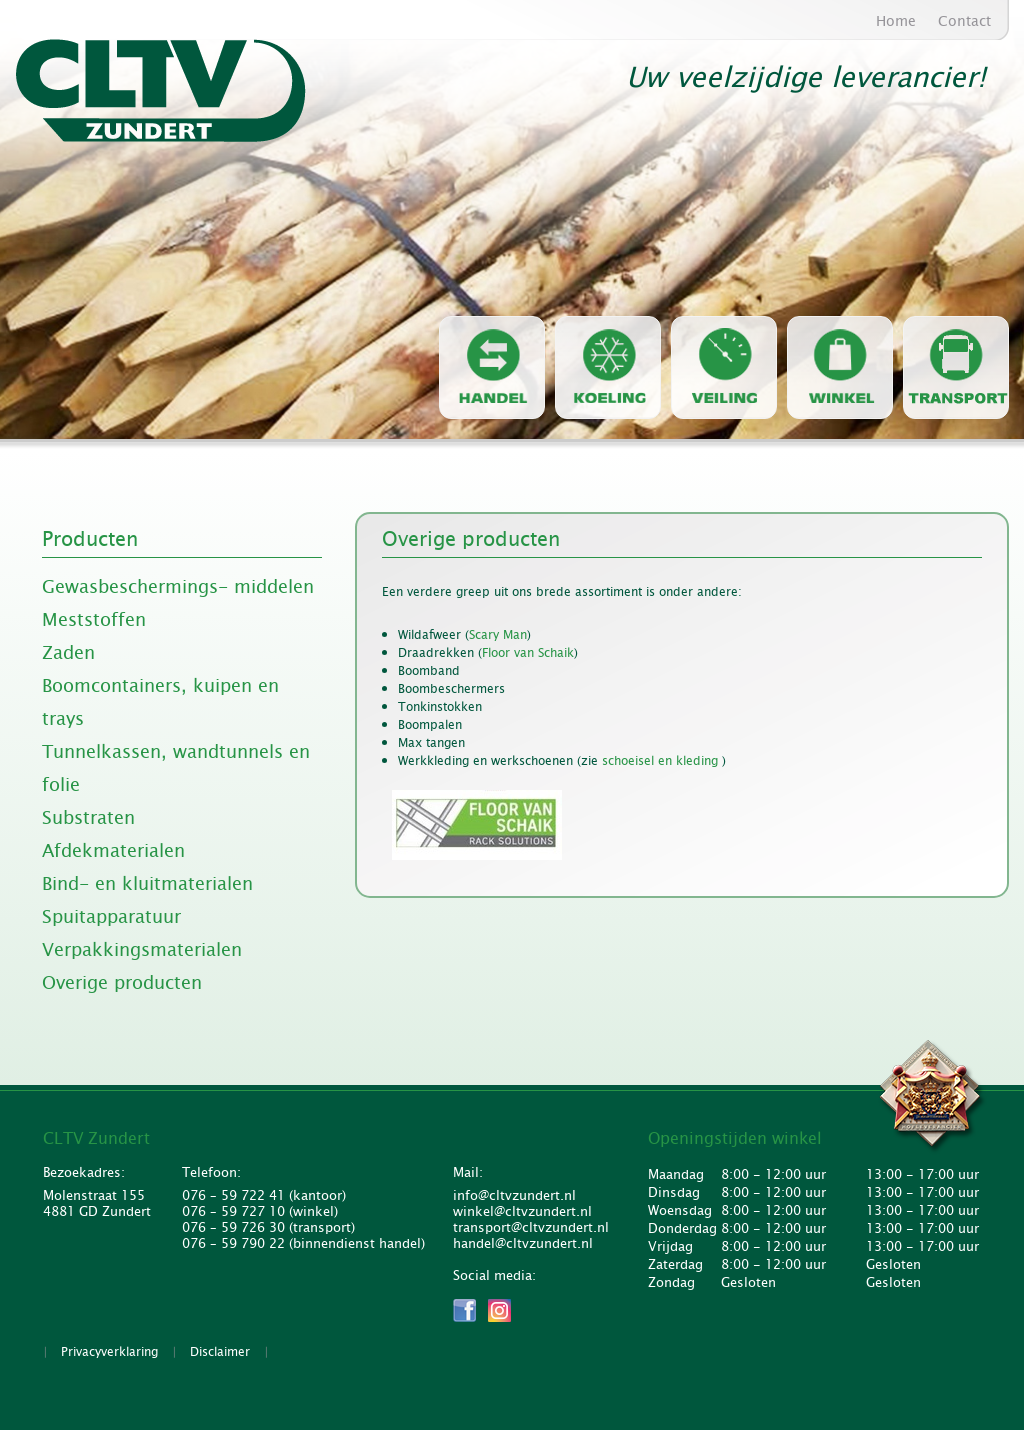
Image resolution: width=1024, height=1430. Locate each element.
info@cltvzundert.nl (514, 1196)
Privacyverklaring (109, 1352)
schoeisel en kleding (662, 761)
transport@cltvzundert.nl (528, 1228)
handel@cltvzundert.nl (523, 1244)
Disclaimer (220, 1352)
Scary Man (498, 635)
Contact (964, 21)
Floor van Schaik (528, 653)
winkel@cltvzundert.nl (522, 1212)
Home (896, 21)
